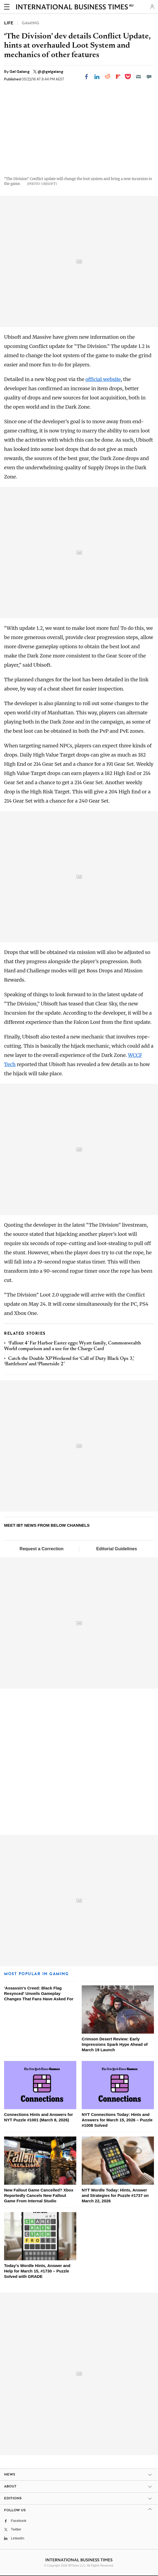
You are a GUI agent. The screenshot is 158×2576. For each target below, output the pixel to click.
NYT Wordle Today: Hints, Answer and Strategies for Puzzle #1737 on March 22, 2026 (115, 2195)
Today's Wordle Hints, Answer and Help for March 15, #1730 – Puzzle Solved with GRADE (37, 2271)
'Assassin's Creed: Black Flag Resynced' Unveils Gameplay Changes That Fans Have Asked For (38, 1993)
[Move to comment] (149, 77)
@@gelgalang (50, 71)
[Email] (138, 77)
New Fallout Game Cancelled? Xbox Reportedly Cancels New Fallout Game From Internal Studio (38, 2195)
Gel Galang (20, 71)
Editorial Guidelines (116, 1548)
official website (103, 379)
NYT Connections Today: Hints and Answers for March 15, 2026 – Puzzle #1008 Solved (117, 2120)
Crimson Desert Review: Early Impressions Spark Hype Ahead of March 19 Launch (115, 2044)
